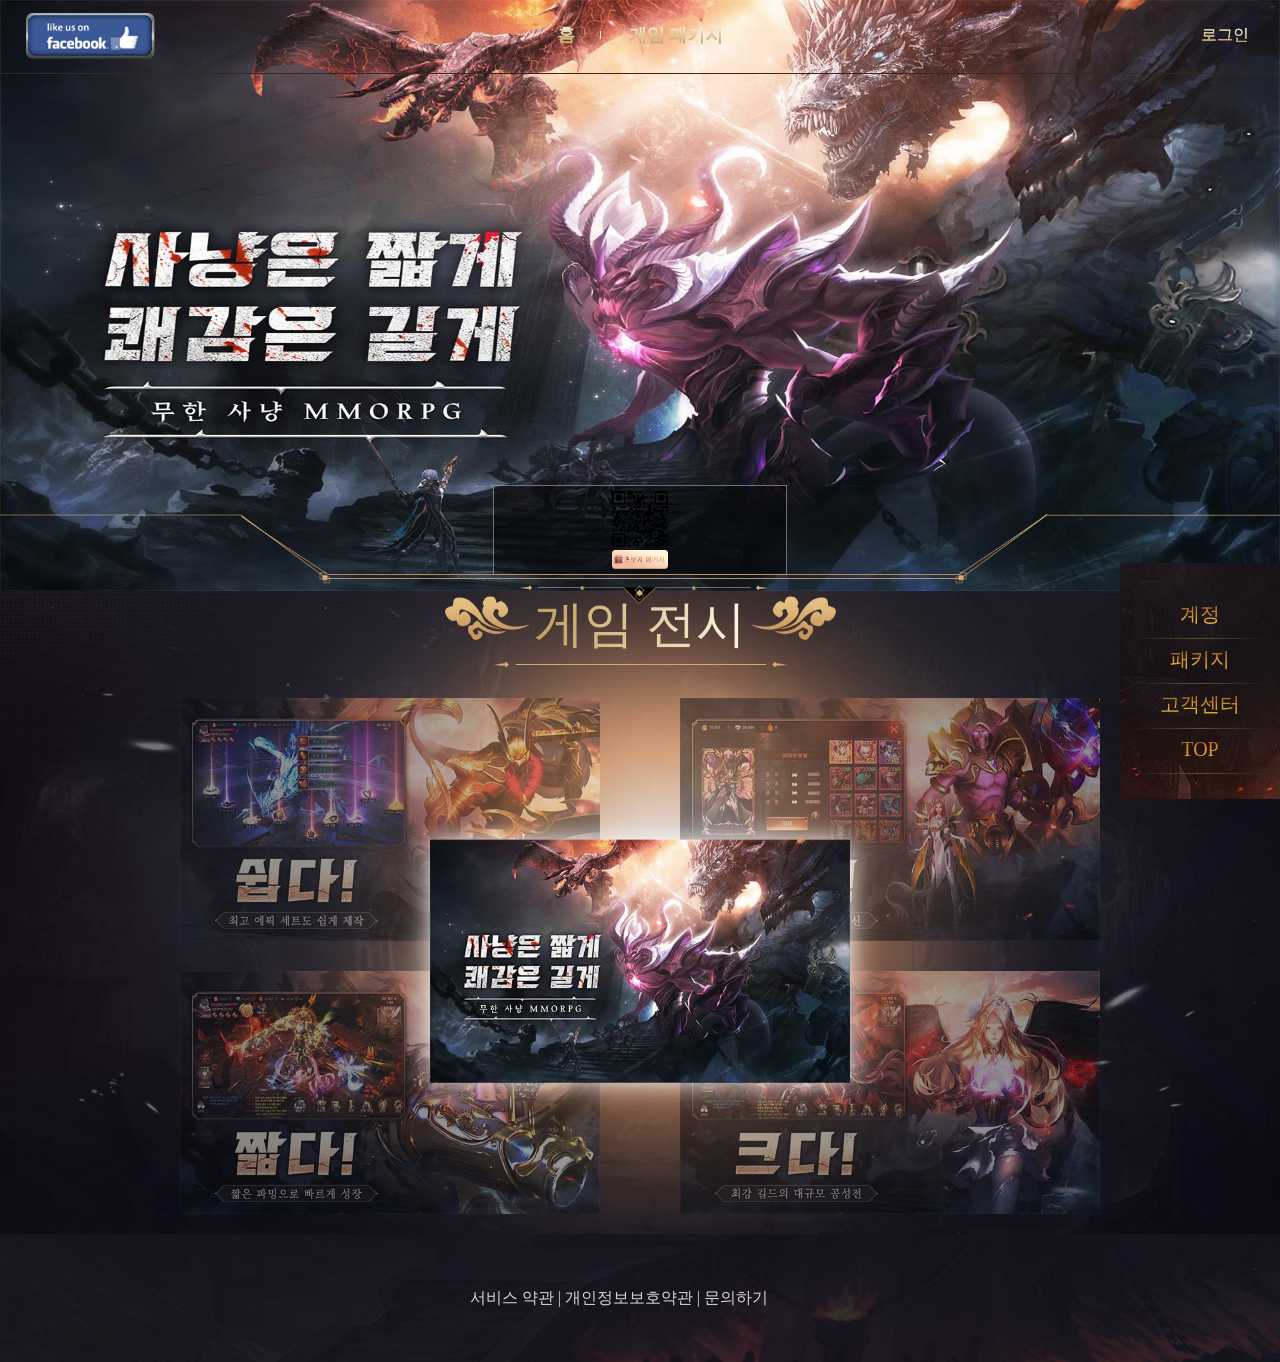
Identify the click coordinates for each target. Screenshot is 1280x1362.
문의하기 (736, 1297)
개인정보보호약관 (629, 1297)
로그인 (1225, 34)
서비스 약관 (512, 1297)
